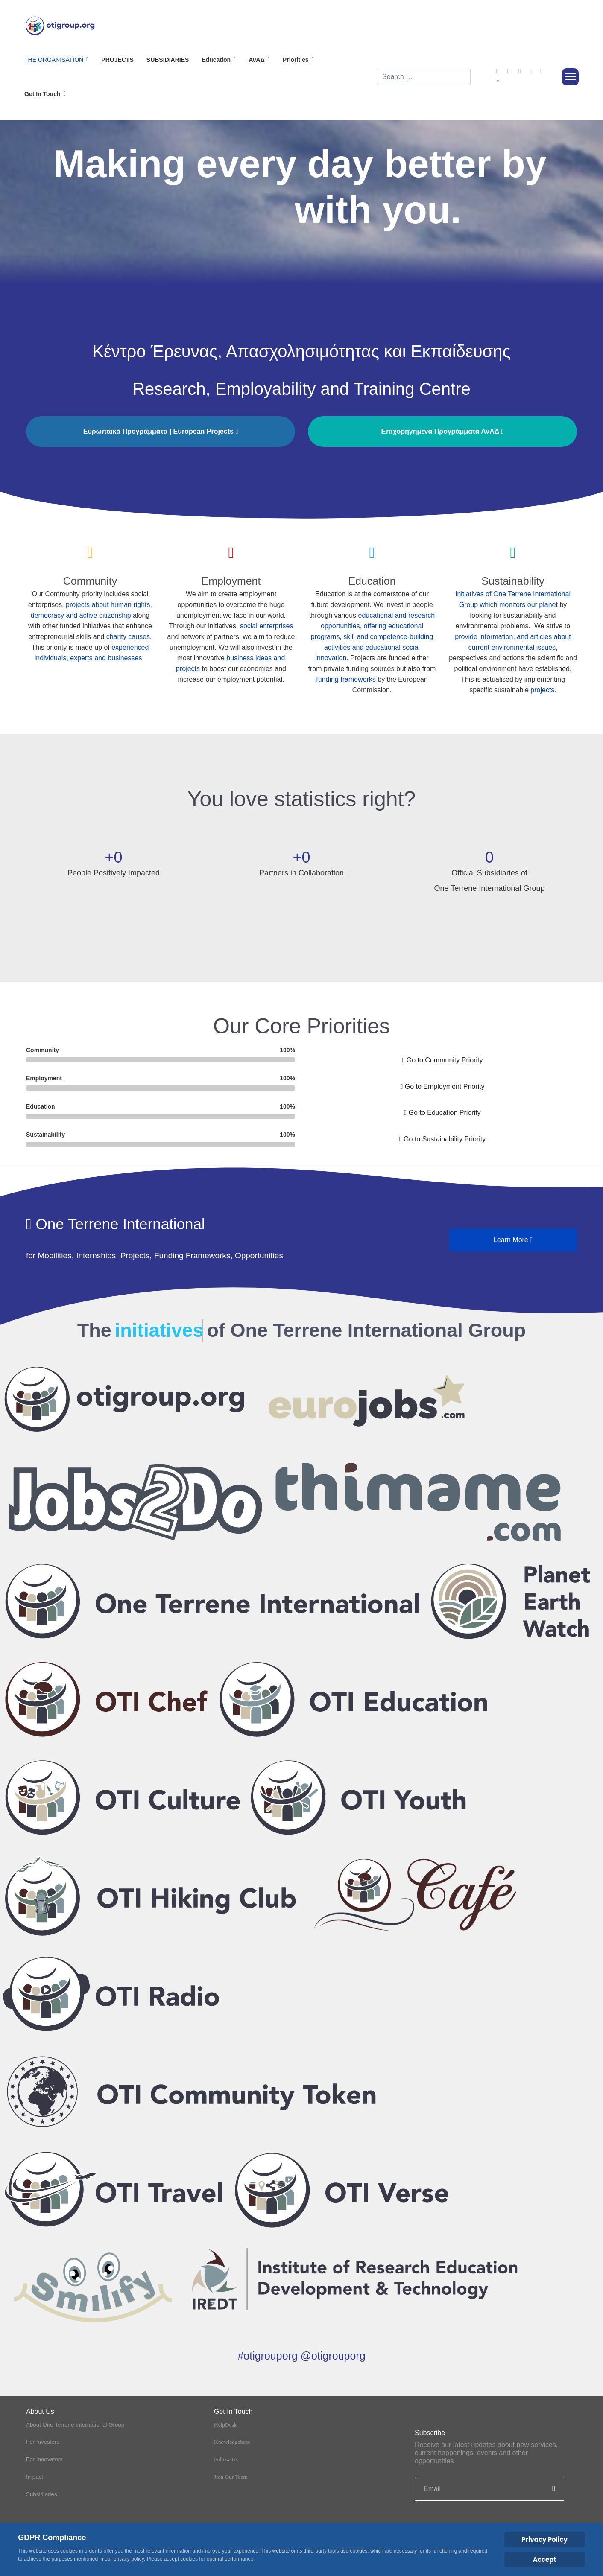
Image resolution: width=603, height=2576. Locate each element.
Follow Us (226, 2459)
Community (90, 581)
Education (371, 581)
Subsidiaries (167, 59)
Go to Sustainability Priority (442, 1139)
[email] (489, 2489)
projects (542, 690)
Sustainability (512, 581)
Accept (544, 2559)
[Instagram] (541, 71)
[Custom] (498, 81)
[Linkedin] (530, 71)
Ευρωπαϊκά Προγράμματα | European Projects (160, 431)
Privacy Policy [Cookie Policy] (544, 2539)
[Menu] (570, 76)
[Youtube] (519, 71)
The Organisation (53, 59)
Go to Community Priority (442, 1060)
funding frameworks (346, 679)
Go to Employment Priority (442, 1086)
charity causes (128, 636)
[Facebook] (497, 71)
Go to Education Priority (442, 1113)
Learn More (513, 1239)
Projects (117, 59)
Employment (231, 581)
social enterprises (266, 626)
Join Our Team (231, 2477)
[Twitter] (508, 71)
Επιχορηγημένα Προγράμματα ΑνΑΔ (442, 431)
